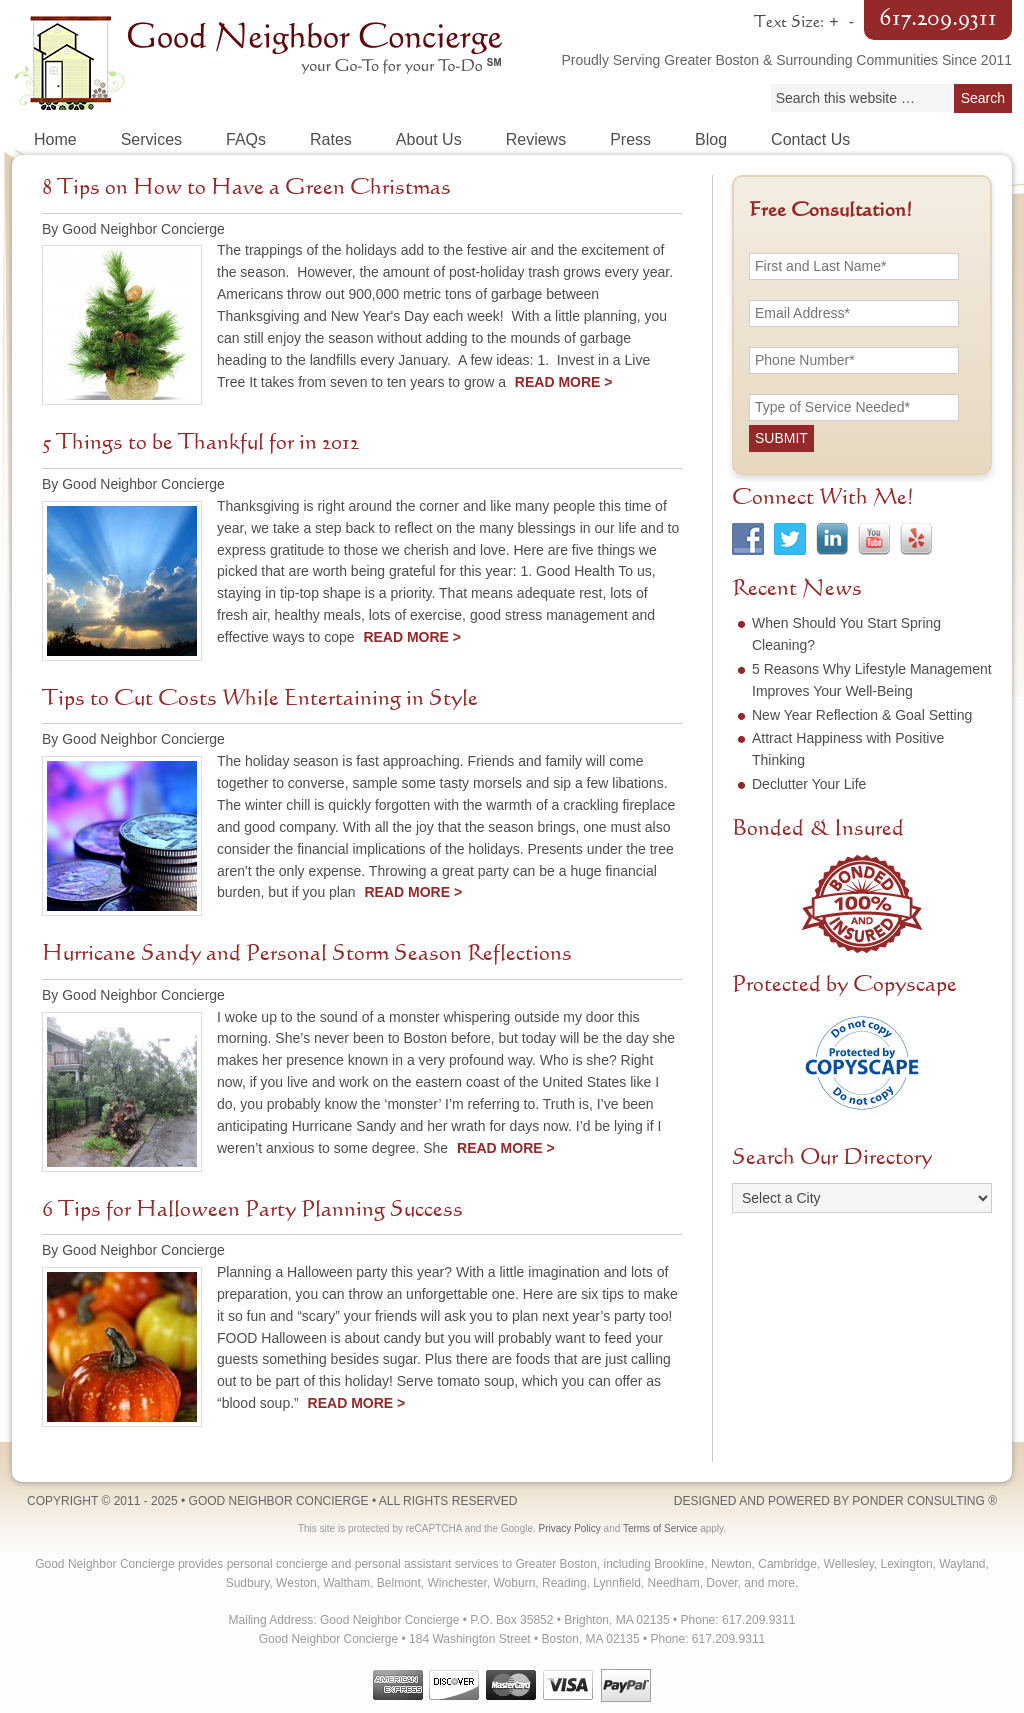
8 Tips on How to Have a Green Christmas (246, 188)
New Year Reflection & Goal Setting (862, 715)
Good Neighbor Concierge (262, 60)
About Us (429, 139)
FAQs (246, 139)
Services (151, 139)
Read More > (564, 382)
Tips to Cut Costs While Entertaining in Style (260, 699)
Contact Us (810, 139)
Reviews (536, 139)
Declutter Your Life (809, 784)
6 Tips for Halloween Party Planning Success (252, 1210)
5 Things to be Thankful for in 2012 (200, 443)
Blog (711, 139)
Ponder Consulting (918, 1501)
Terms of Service (660, 1528)
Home (55, 139)
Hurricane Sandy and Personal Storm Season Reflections (307, 954)
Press (630, 139)
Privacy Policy (570, 1528)
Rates (331, 139)
